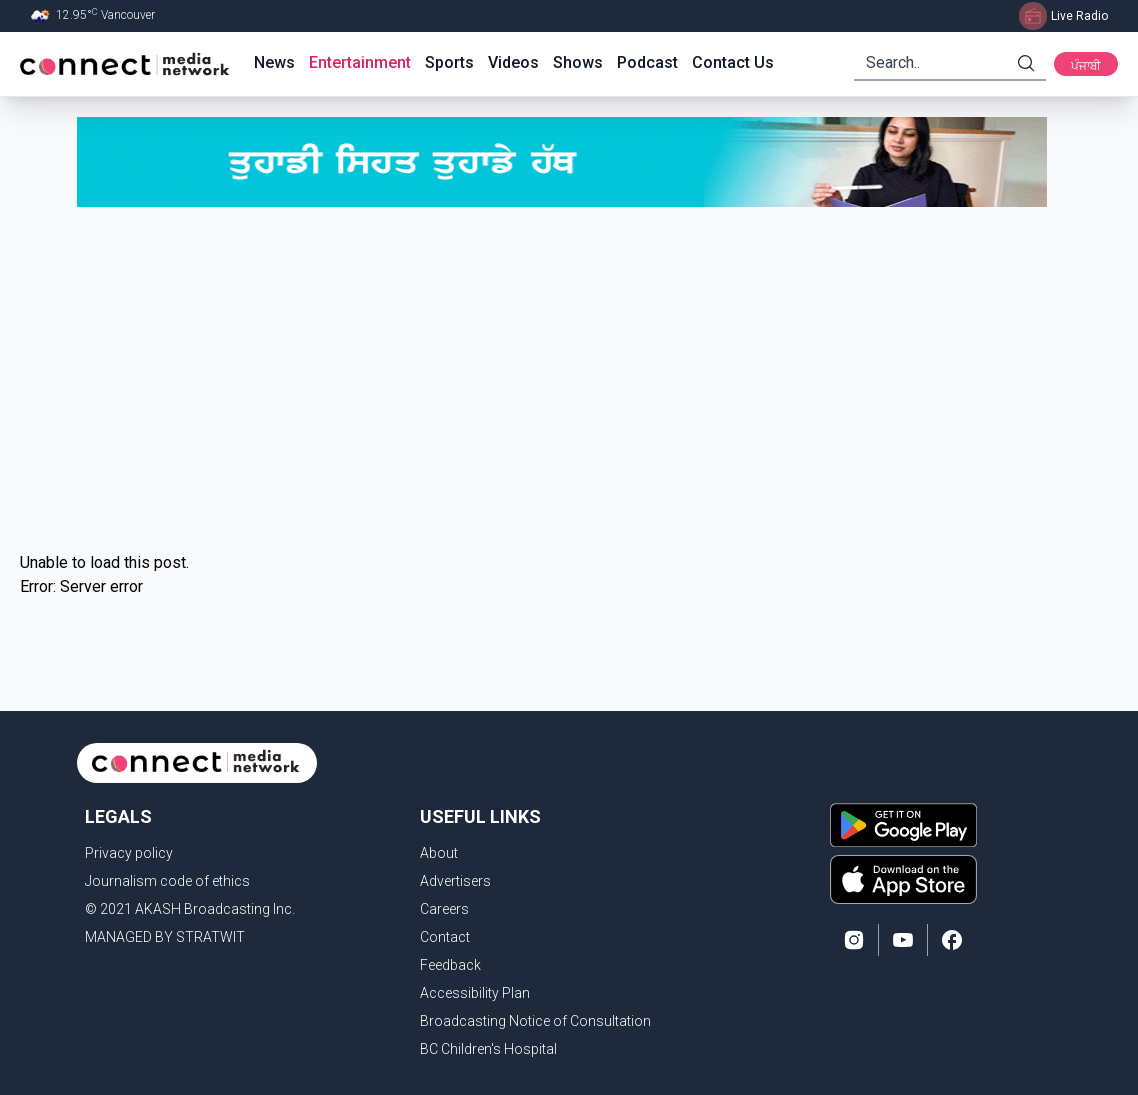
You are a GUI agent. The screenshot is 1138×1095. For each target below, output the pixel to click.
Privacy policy (129, 853)
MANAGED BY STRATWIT (165, 937)
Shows (578, 62)
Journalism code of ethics (167, 881)
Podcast (647, 62)
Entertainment (360, 62)
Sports (449, 62)
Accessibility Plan (475, 993)
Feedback (450, 965)
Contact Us (733, 62)
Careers (444, 909)
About (439, 853)
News (274, 62)
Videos (513, 62)
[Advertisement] (569, 379)
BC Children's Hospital (488, 1049)
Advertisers (455, 881)
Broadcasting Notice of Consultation (535, 1021)
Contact (445, 937)
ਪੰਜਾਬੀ (1086, 66)
